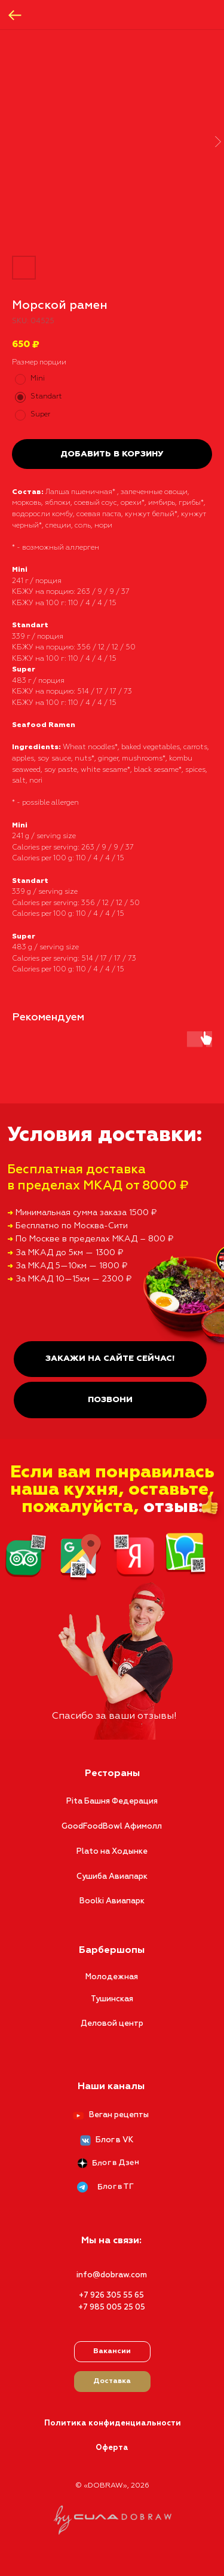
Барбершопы (112, 1950)
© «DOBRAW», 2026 (112, 2485)
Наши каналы (111, 2087)
